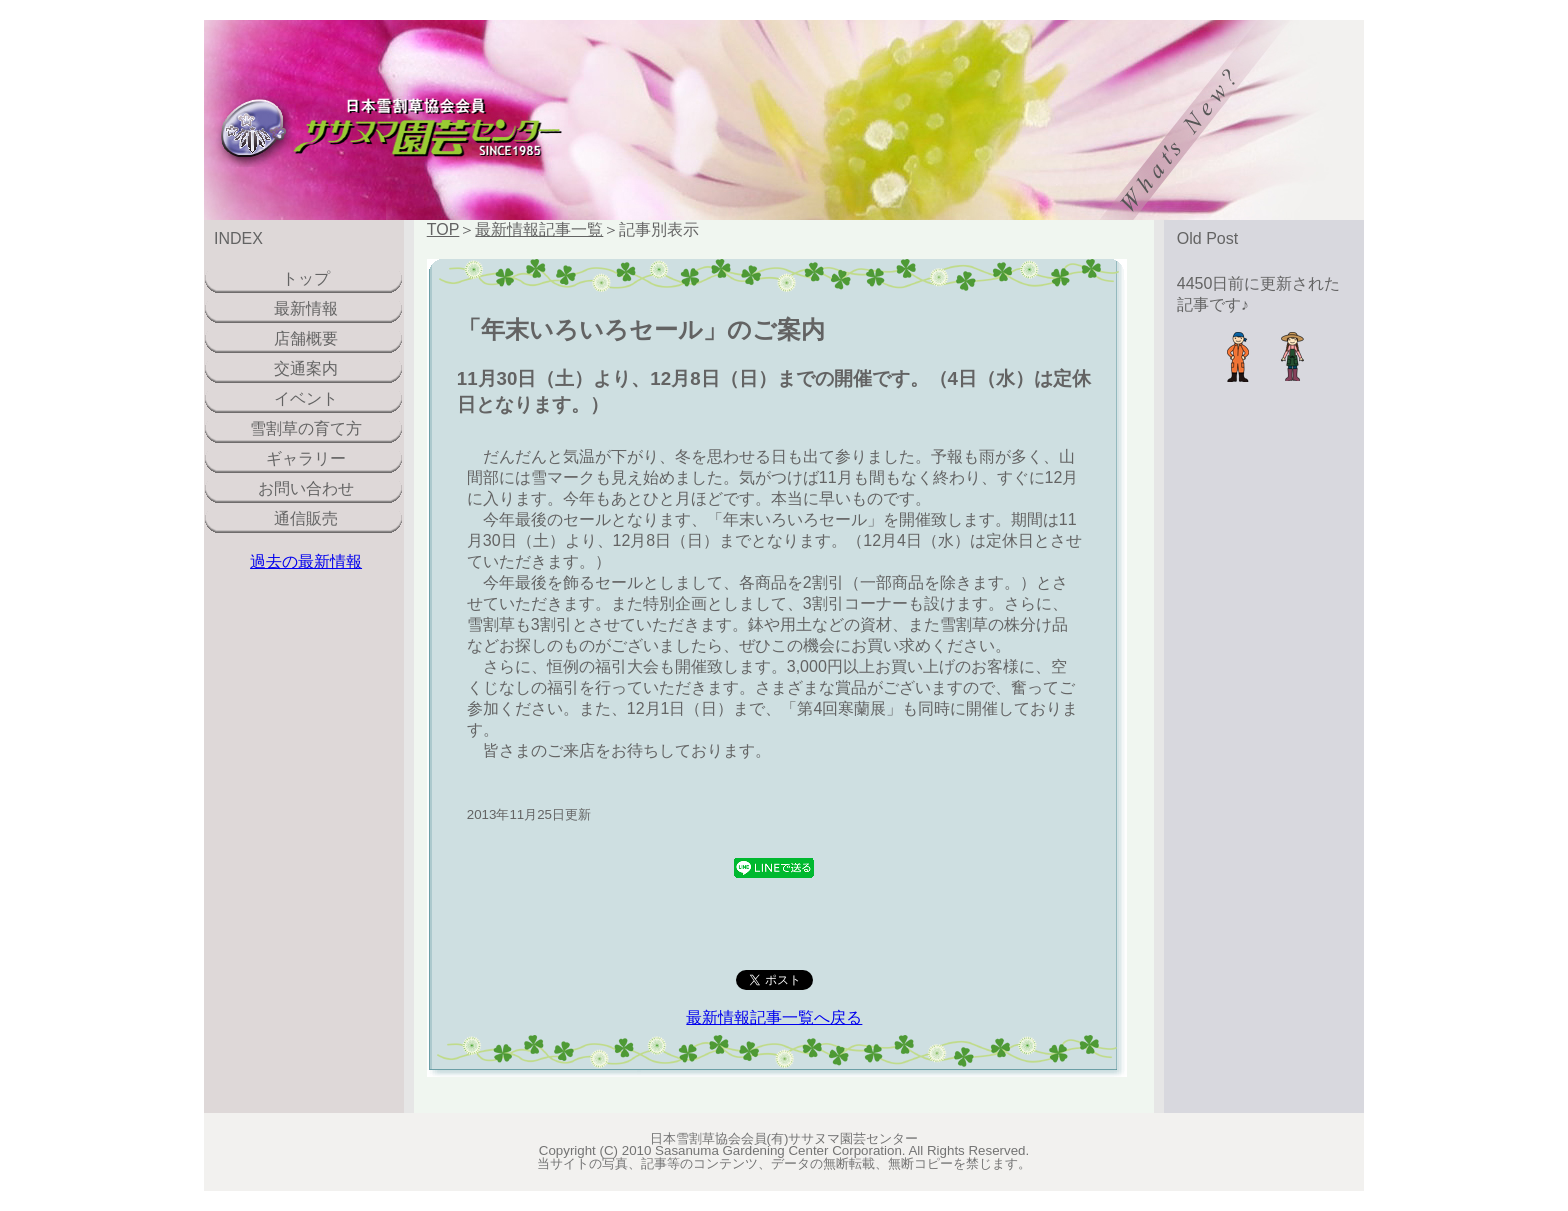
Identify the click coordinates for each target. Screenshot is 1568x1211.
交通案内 (306, 368)
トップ (306, 278)
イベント (306, 398)
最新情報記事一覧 (539, 229)
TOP (443, 229)
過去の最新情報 (306, 561)
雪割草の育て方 (306, 428)
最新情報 (306, 308)
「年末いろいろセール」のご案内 (641, 329)
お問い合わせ (306, 488)
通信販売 (306, 518)
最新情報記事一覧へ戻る (774, 1017)
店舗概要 (306, 338)
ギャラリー (306, 458)
